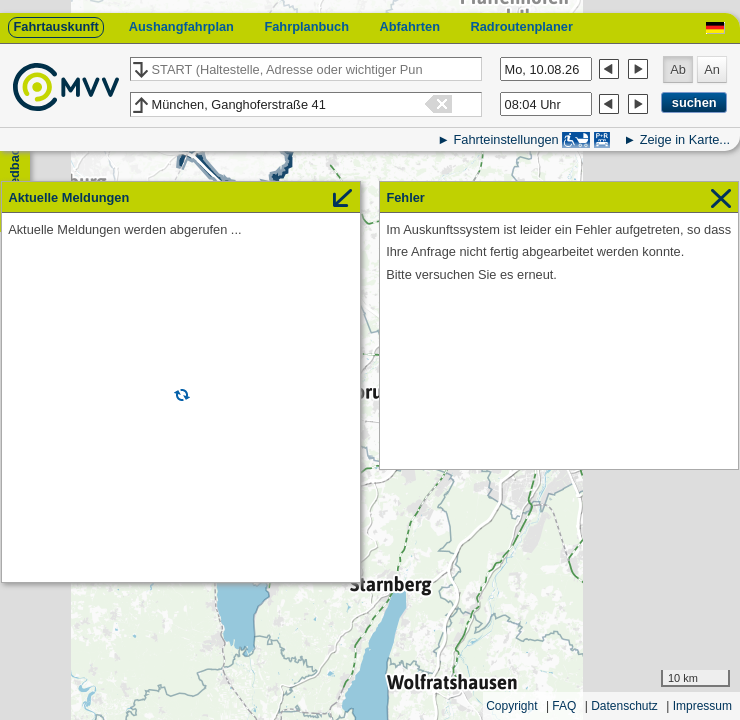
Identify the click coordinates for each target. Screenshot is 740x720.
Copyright (511, 706)
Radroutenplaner (521, 26)
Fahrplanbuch (306, 26)
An (712, 69)
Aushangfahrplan (181, 26)
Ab (678, 69)
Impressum (702, 706)
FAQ (564, 706)
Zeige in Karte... (685, 139)
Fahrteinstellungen (505, 139)
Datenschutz (624, 706)
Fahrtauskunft (55, 26)
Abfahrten (410, 26)
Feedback (14, 170)
